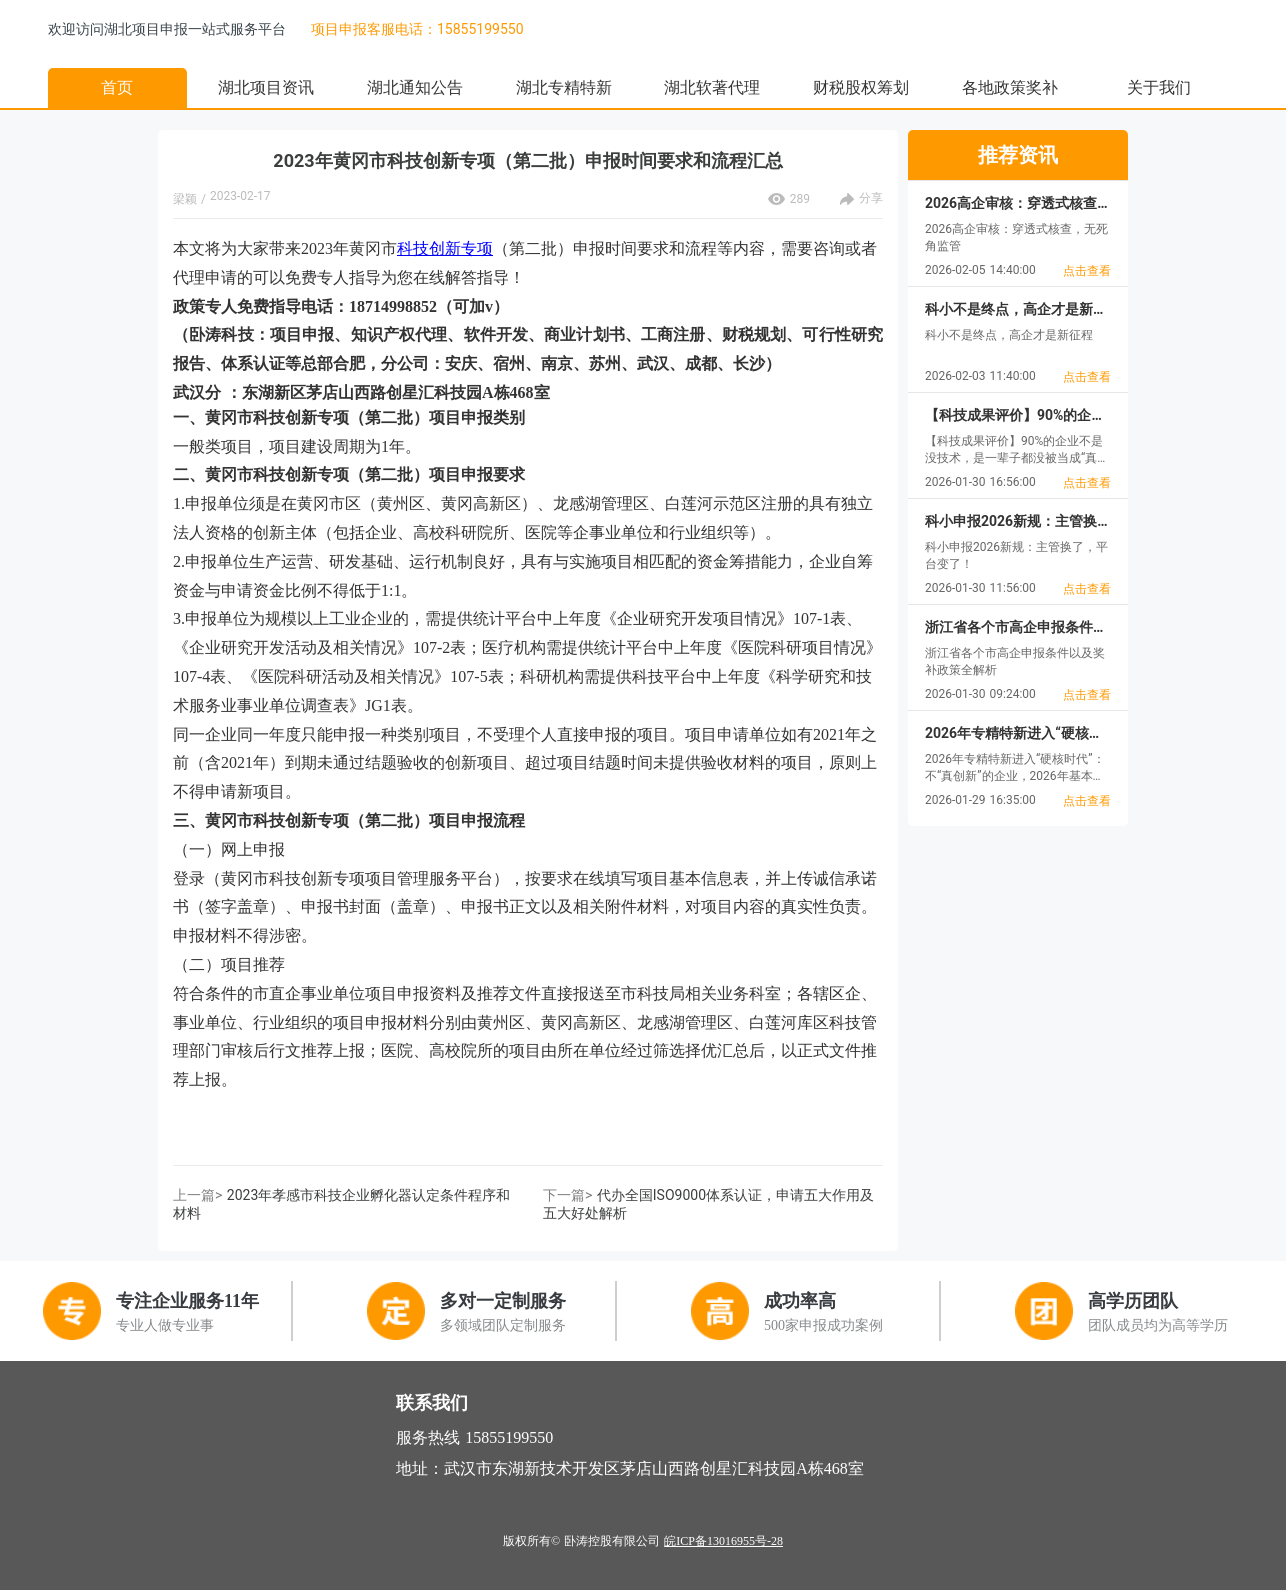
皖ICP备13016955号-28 (723, 1541)
